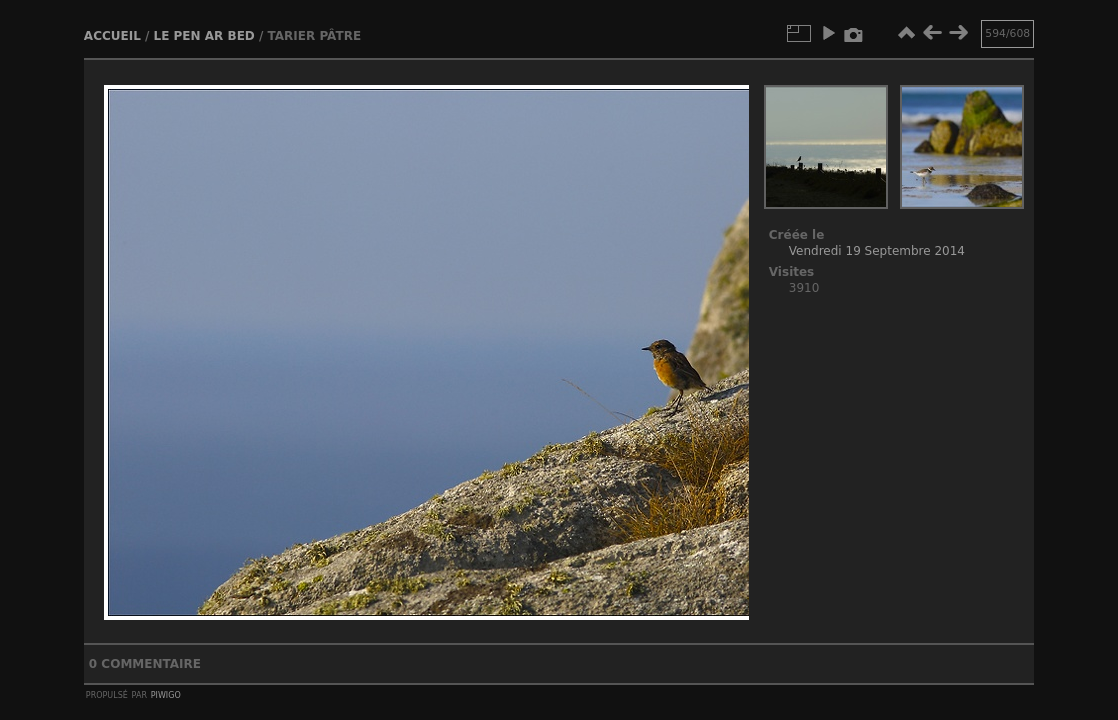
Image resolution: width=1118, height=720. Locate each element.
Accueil (112, 36)
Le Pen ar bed (204, 36)
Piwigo (166, 694)
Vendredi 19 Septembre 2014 (877, 251)
